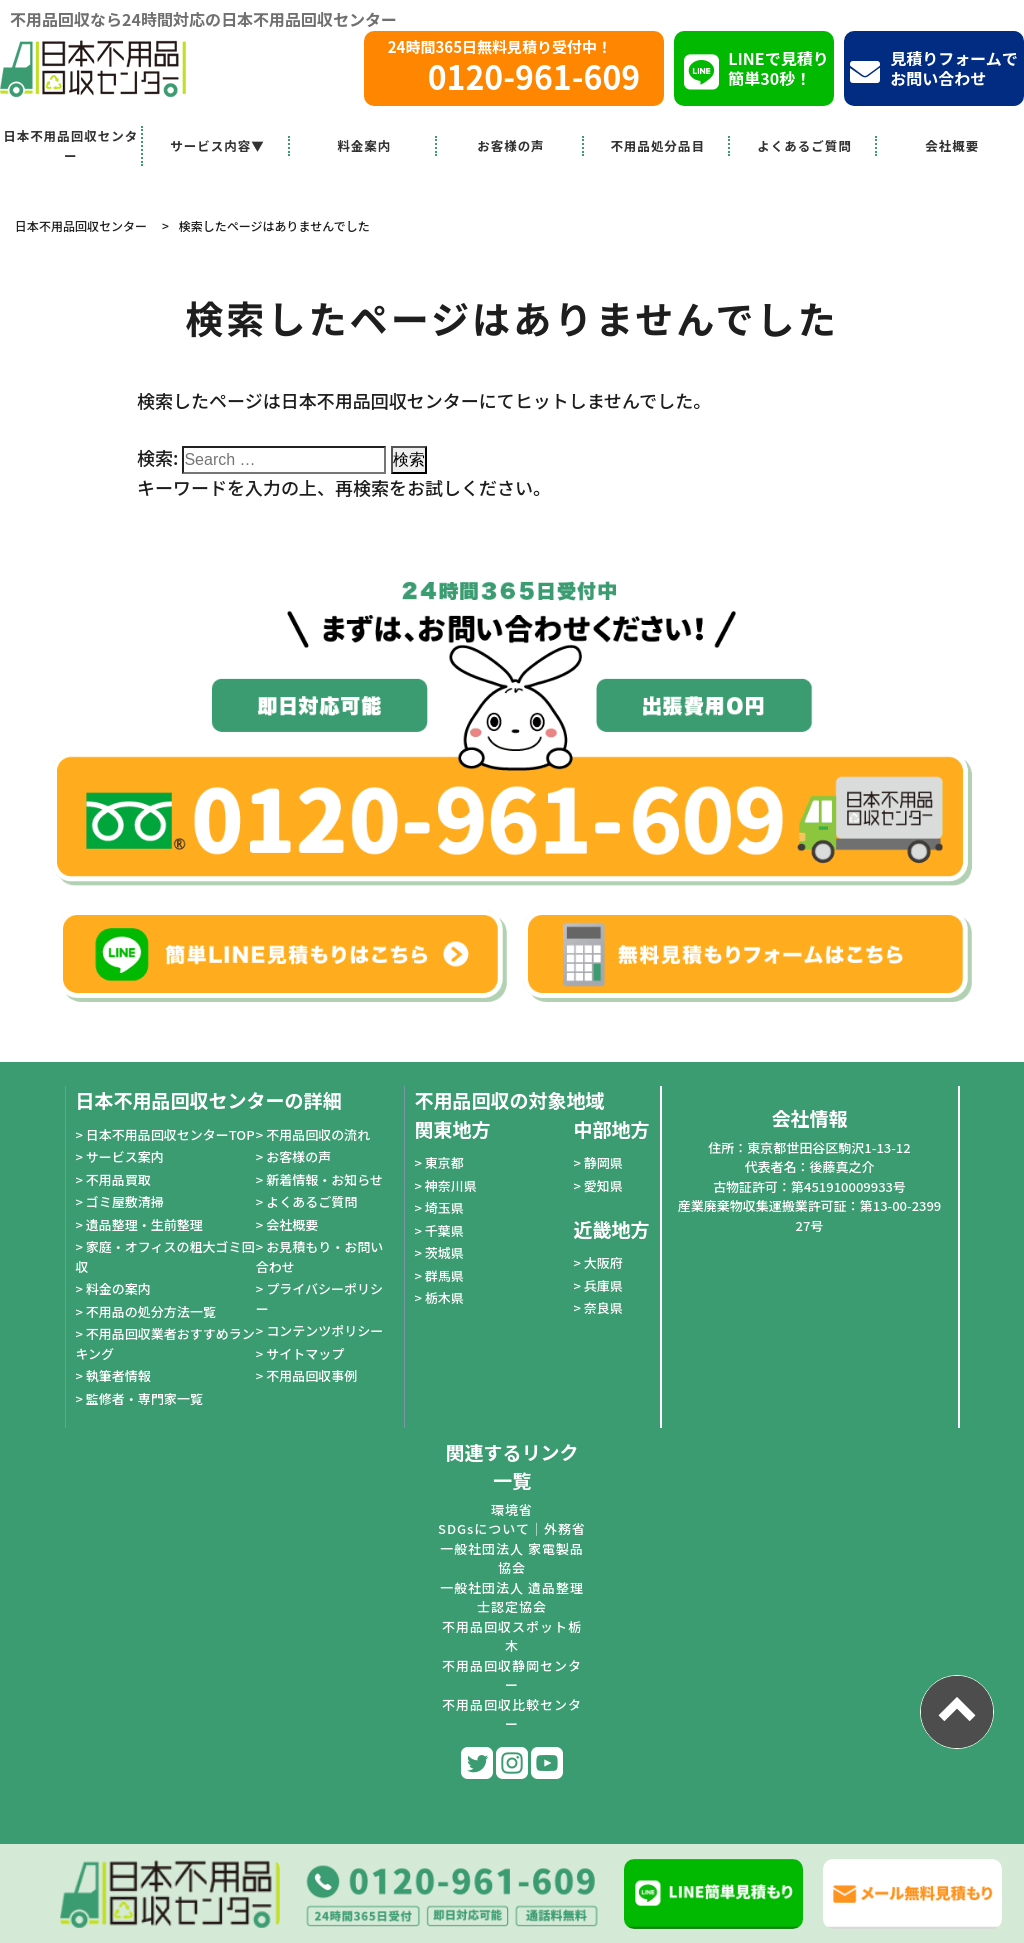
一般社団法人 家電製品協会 (512, 1558)
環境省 (512, 1509)
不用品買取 (118, 1179)
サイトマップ (305, 1353)
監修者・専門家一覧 (144, 1398)
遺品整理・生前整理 (144, 1224)
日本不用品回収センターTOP (170, 1134)
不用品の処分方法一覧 (151, 1311)
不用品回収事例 (311, 1375)
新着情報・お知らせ (324, 1179)
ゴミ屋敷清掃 (125, 1201)
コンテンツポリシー (324, 1330)
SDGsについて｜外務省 (512, 1528)
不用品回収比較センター (512, 1714)
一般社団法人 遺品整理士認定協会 (512, 1597)
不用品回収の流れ (318, 1134)
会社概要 (952, 145)
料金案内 (364, 145)
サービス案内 (125, 1156)
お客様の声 (511, 145)
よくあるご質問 (804, 145)
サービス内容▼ (217, 145)
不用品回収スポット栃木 (512, 1636)
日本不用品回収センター (70, 145)
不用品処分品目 (657, 145)
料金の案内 (118, 1288)
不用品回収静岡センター (512, 1675)
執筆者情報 (118, 1375)
